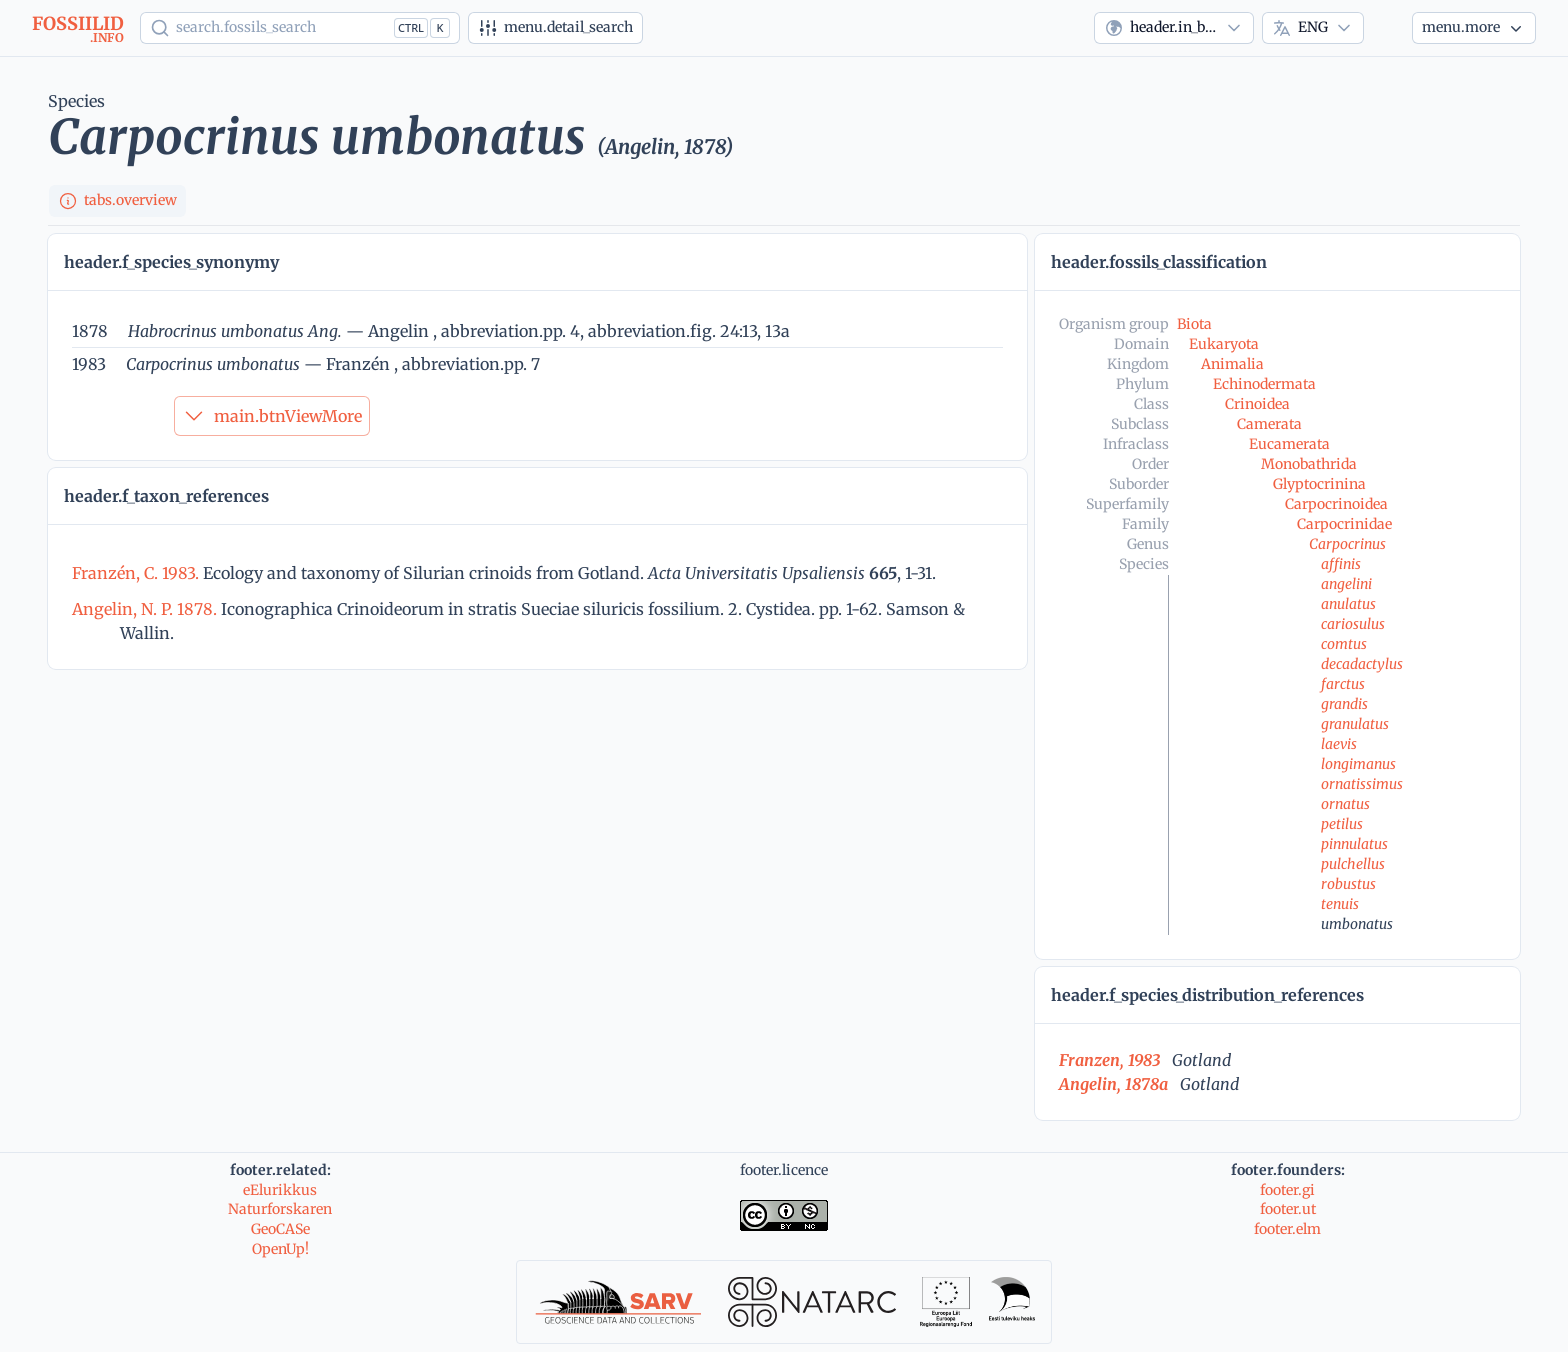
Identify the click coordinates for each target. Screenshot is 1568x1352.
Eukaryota (1224, 344)
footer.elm (1287, 1229)
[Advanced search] (555, 28)
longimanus (1358, 764)
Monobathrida (1309, 464)
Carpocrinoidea (1336, 504)
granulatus (1355, 724)
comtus (1344, 644)
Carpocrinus (1347, 544)
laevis (1339, 744)
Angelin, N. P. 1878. (146, 609)
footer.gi (1287, 1190)
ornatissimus (1362, 784)
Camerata (1269, 424)
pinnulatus (1354, 844)
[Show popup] (300, 28)
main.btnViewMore (272, 416)
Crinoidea (1257, 404)
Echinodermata (1264, 384)
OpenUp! (280, 1249)
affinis (1341, 564)
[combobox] (1174, 28)
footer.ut (1288, 1209)
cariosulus (1353, 624)
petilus (1342, 824)
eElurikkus (280, 1190)
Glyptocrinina (1319, 484)
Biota (1194, 324)
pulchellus (1353, 864)
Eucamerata (1289, 444)
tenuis (1340, 904)
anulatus (1348, 604)
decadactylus (1362, 664)
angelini (1346, 584)
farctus (1343, 684)
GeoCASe (280, 1229)
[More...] (1474, 28)
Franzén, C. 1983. (137, 573)
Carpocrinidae (1344, 524)
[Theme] (1388, 28)
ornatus (1345, 804)
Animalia (1232, 364)
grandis (1344, 704)
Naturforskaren (280, 1209)
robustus (1348, 884)
